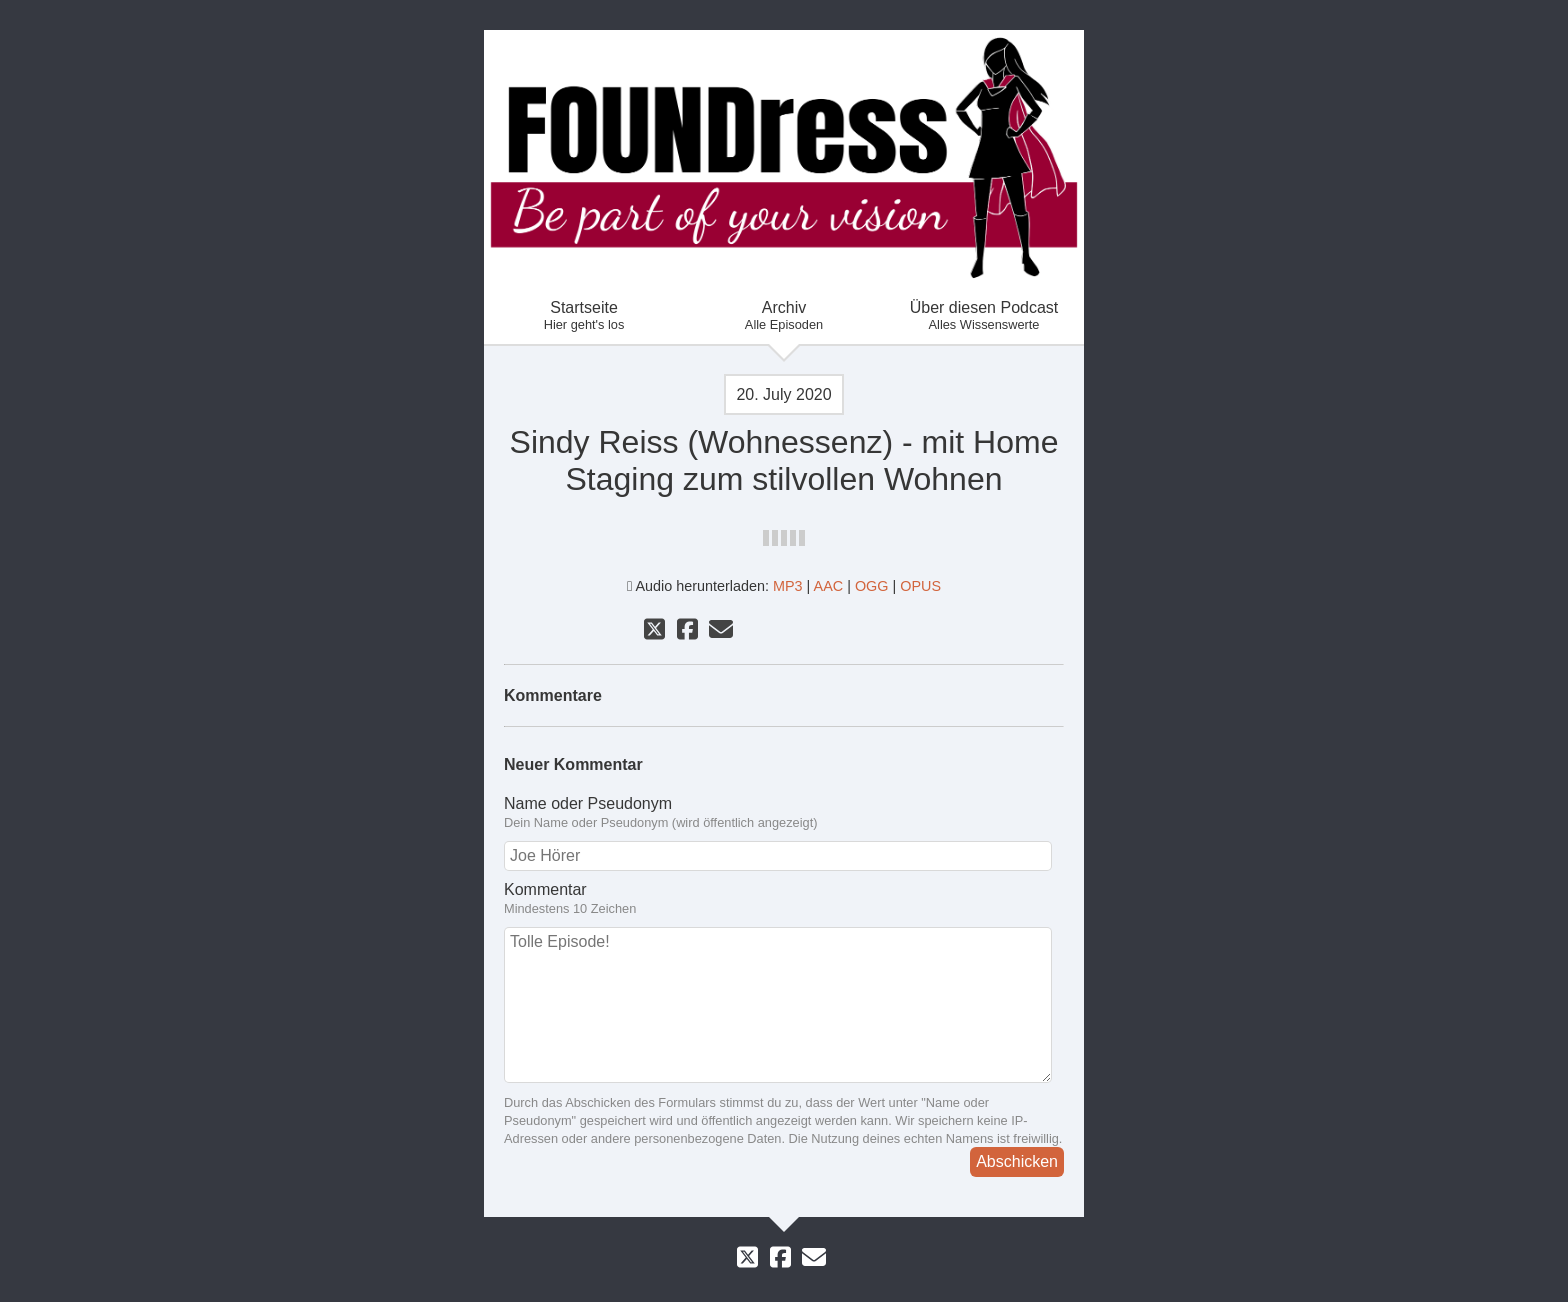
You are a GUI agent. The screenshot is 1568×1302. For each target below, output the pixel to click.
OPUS (920, 586)
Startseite (584, 315)
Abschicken (1017, 1161)
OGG (872, 586)
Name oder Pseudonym (784, 813)
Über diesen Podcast (984, 315)
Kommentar (784, 899)
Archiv (784, 315)
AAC (829, 586)
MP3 (788, 586)
